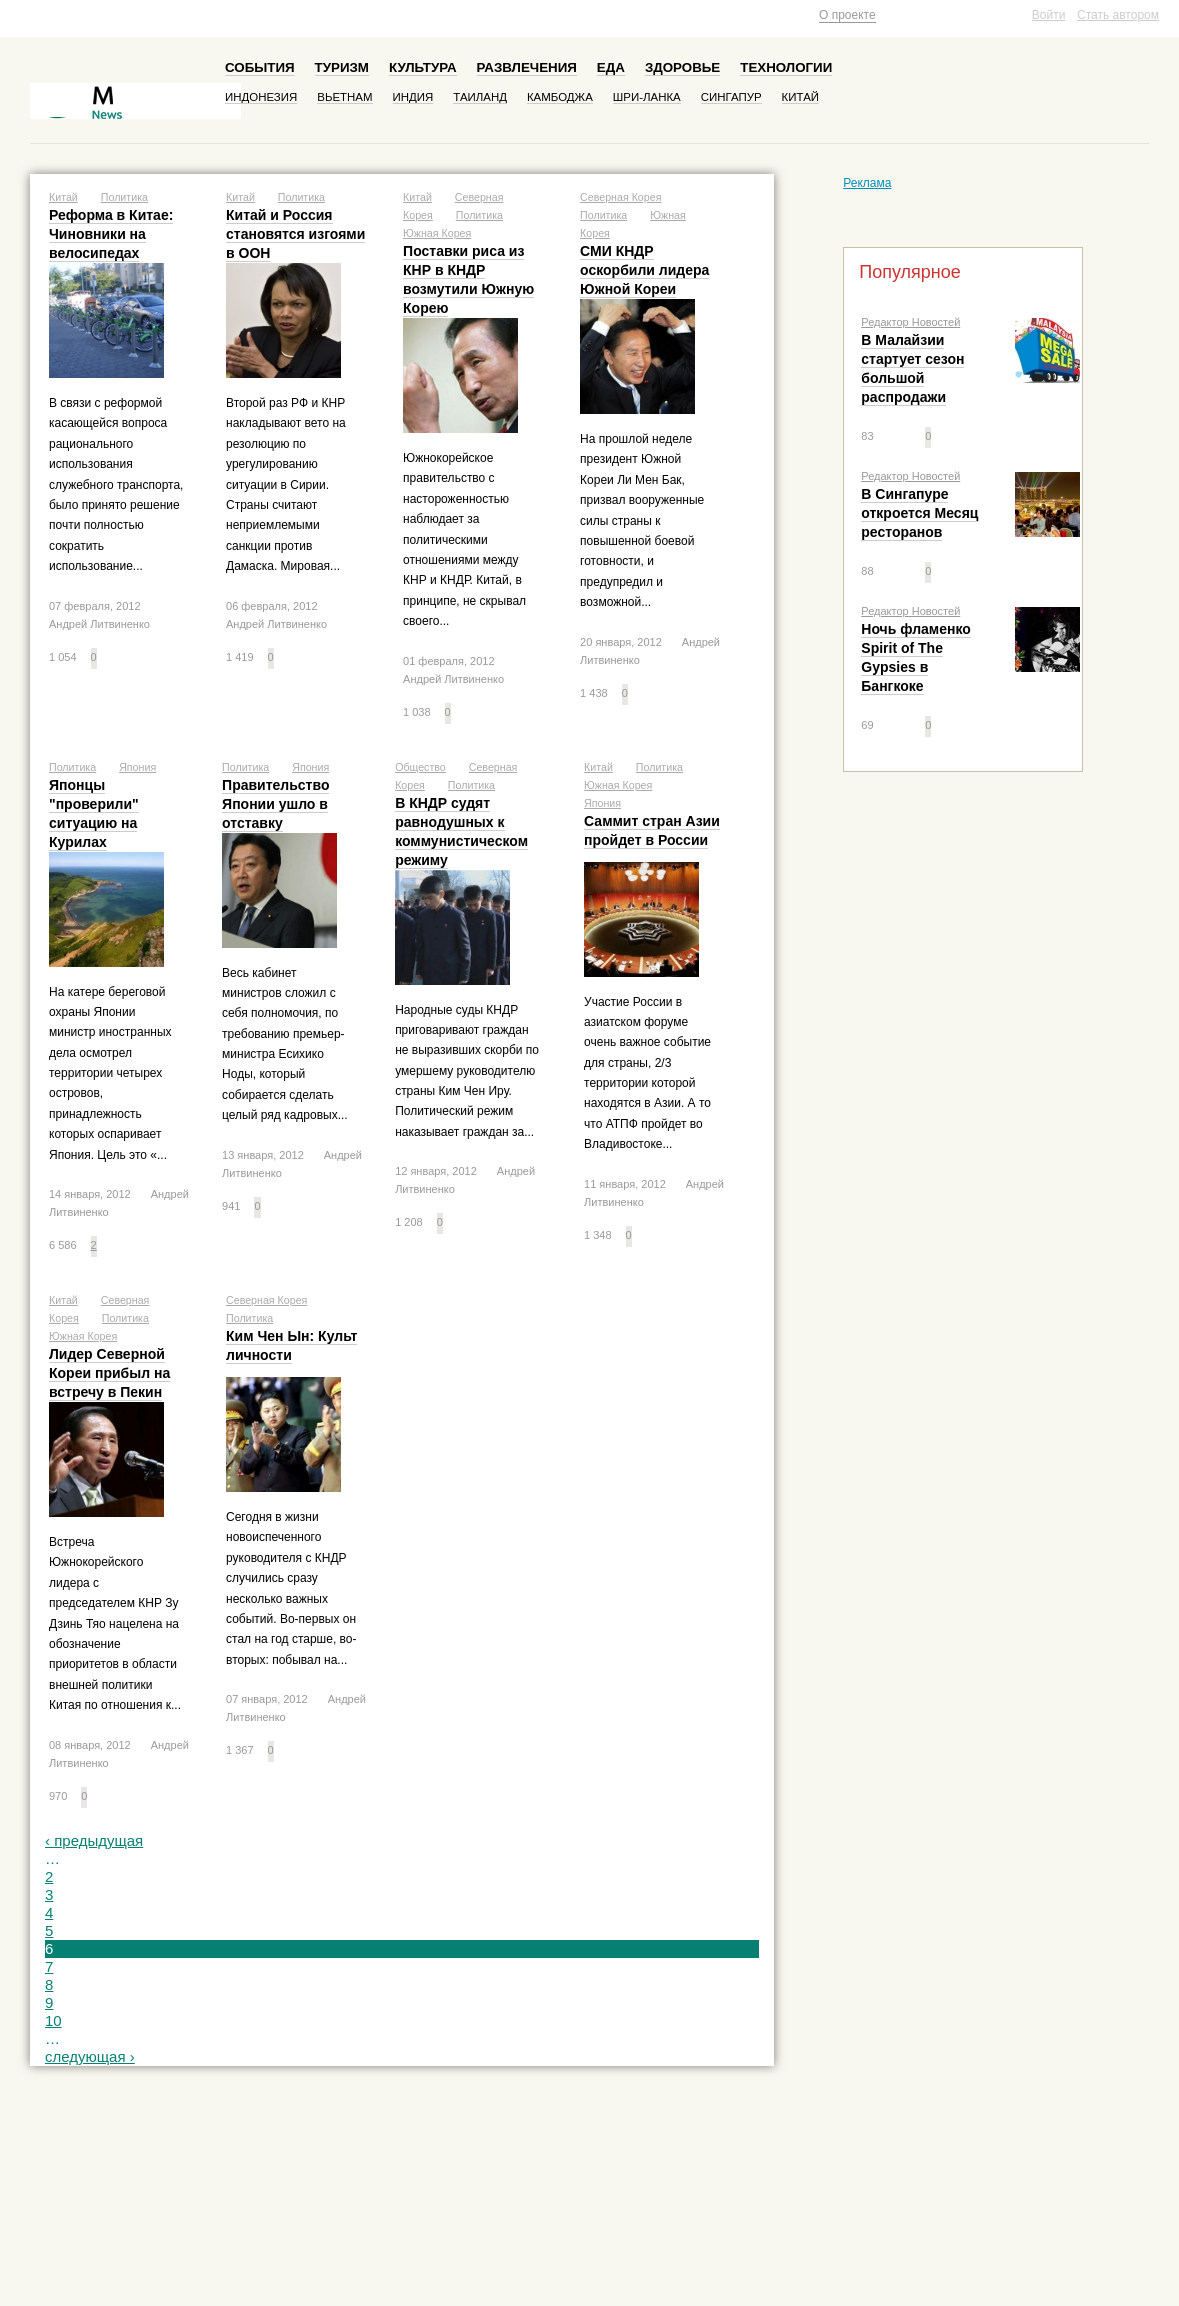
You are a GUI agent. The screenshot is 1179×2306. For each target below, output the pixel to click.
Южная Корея (437, 233)
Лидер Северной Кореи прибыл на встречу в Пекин (109, 1373)
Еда (611, 67)
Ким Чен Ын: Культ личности (291, 1345)
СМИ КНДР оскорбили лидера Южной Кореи (644, 270)
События (260, 67)
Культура (423, 67)
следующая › (90, 2056)
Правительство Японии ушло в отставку (275, 804)
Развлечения (527, 67)
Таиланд (480, 97)
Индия (413, 97)
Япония (137, 767)
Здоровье (682, 67)
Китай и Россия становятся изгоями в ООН (295, 234)
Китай (800, 97)
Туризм (342, 67)
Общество (420, 767)
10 (53, 2020)
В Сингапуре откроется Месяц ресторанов (919, 513)
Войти (1049, 15)
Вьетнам (344, 97)
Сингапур (731, 97)
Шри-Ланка (647, 97)
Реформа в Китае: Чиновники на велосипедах (111, 234)
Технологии (786, 67)
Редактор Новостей (910, 322)
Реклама (867, 183)
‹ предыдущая (94, 1840)
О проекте (847, 15)
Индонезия (261, 97)
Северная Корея (620, 197)
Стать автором (1118, 15)
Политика (124, 197)
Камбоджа (560, 97)
